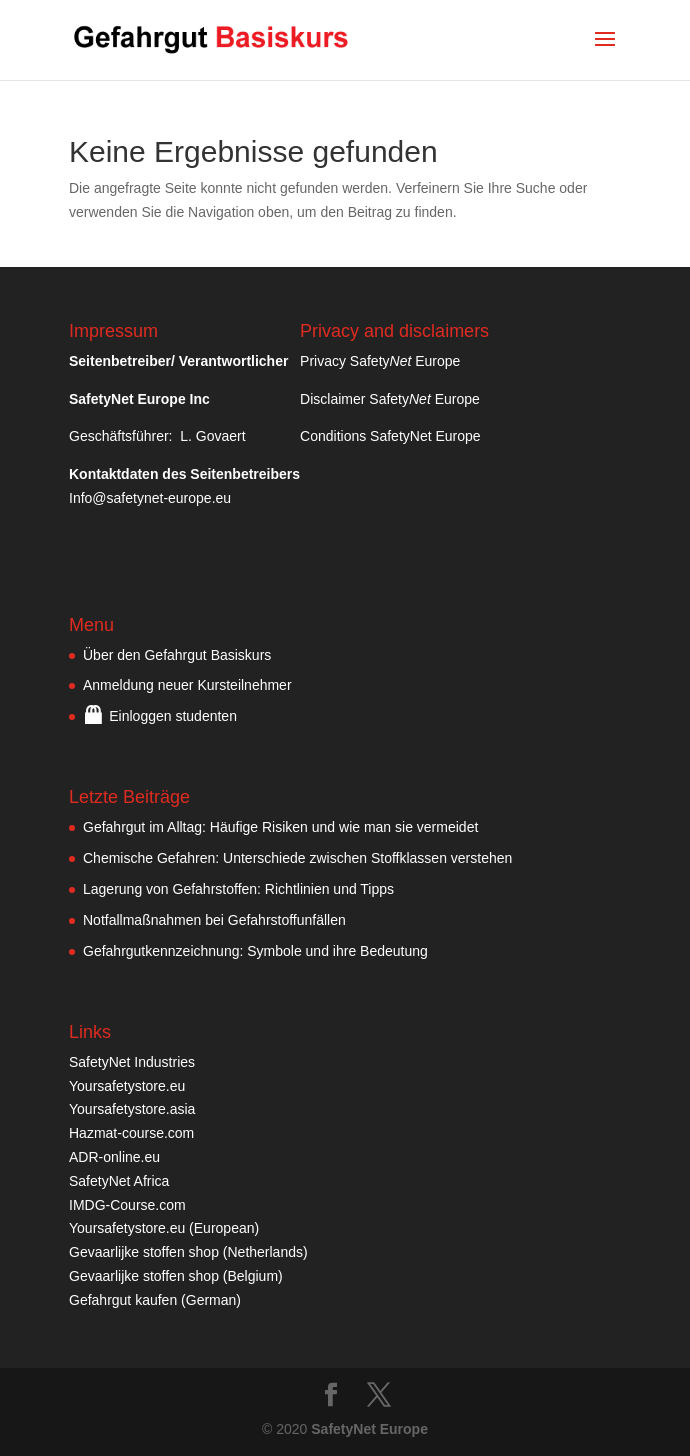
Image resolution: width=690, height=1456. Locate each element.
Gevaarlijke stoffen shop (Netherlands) (188, 1252)
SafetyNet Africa (119, 1181)
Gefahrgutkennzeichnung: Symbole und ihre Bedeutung (255, 951)
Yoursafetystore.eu (127, 1086)
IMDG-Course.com (127, 1205)
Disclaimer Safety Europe (390, 399)
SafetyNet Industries (132, 1062)
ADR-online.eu (114, 1157)
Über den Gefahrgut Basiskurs (177, 655)
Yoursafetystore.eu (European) (164, 1228)
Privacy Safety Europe (380, 361)
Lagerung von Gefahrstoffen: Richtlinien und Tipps (238, 889)
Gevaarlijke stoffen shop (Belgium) (176, 1276)
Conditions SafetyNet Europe (390, 436)
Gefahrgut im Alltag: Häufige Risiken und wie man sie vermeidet (280, 827)
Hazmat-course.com (131, 1133)
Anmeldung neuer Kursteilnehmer (187, 685)
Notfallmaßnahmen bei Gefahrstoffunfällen (214, 920)
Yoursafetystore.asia (132, 1109)
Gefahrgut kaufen (123, 1300)
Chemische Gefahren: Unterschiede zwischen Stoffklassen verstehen (297, 858)
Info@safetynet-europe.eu (150, 498)
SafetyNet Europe (369, 1429)
